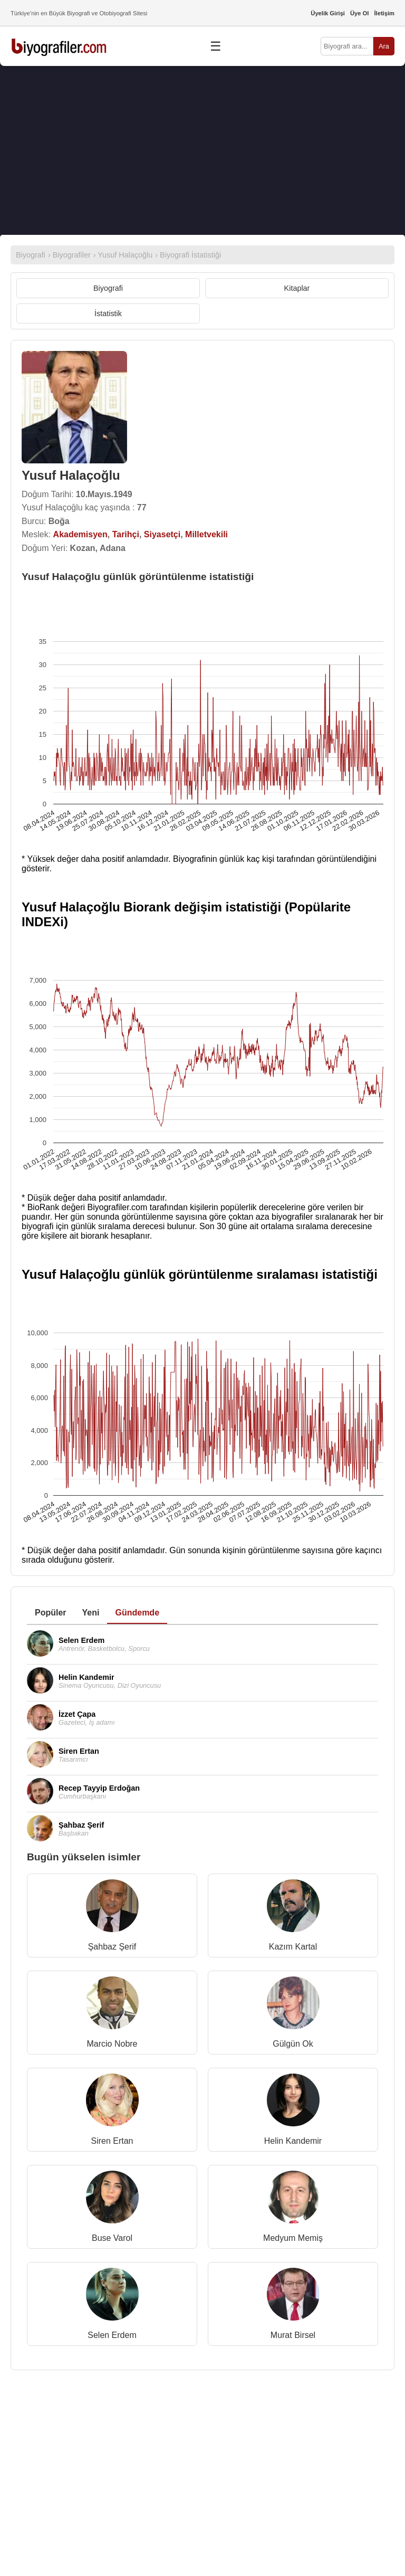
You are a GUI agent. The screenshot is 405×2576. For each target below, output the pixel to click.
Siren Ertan (112, 2140)
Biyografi (108, 288)
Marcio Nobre (111, 2043)
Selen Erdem (112, 2335)
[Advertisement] (202, 150)
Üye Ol (359, 13)
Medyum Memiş (293, 2237)
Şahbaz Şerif (112, 1946)
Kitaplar (297, 288)
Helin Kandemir (293, 2140)
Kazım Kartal (293, 1946)
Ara (384, 46)
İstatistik (108, 313)
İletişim (384, 13)
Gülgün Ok (293, 2043)
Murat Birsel (293, 2335)
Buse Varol (112, 2237)
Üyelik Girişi (328, 13)
